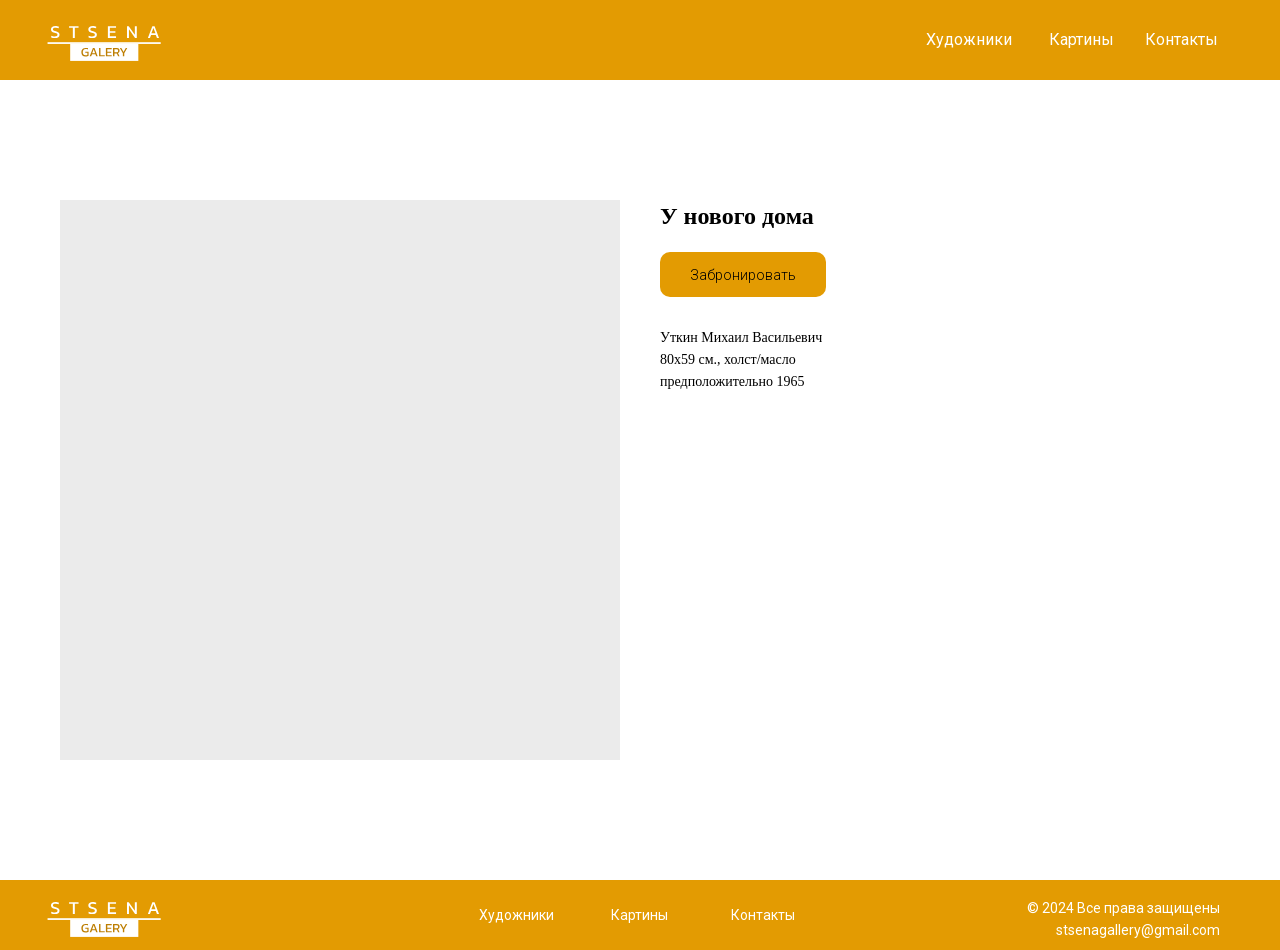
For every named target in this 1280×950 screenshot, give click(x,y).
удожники (521, 915)
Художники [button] (969, 39)
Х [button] (483, 915)
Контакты (1181, 39)
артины (644, 915)
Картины (1081, 39)
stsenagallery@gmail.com (1138, 930)
